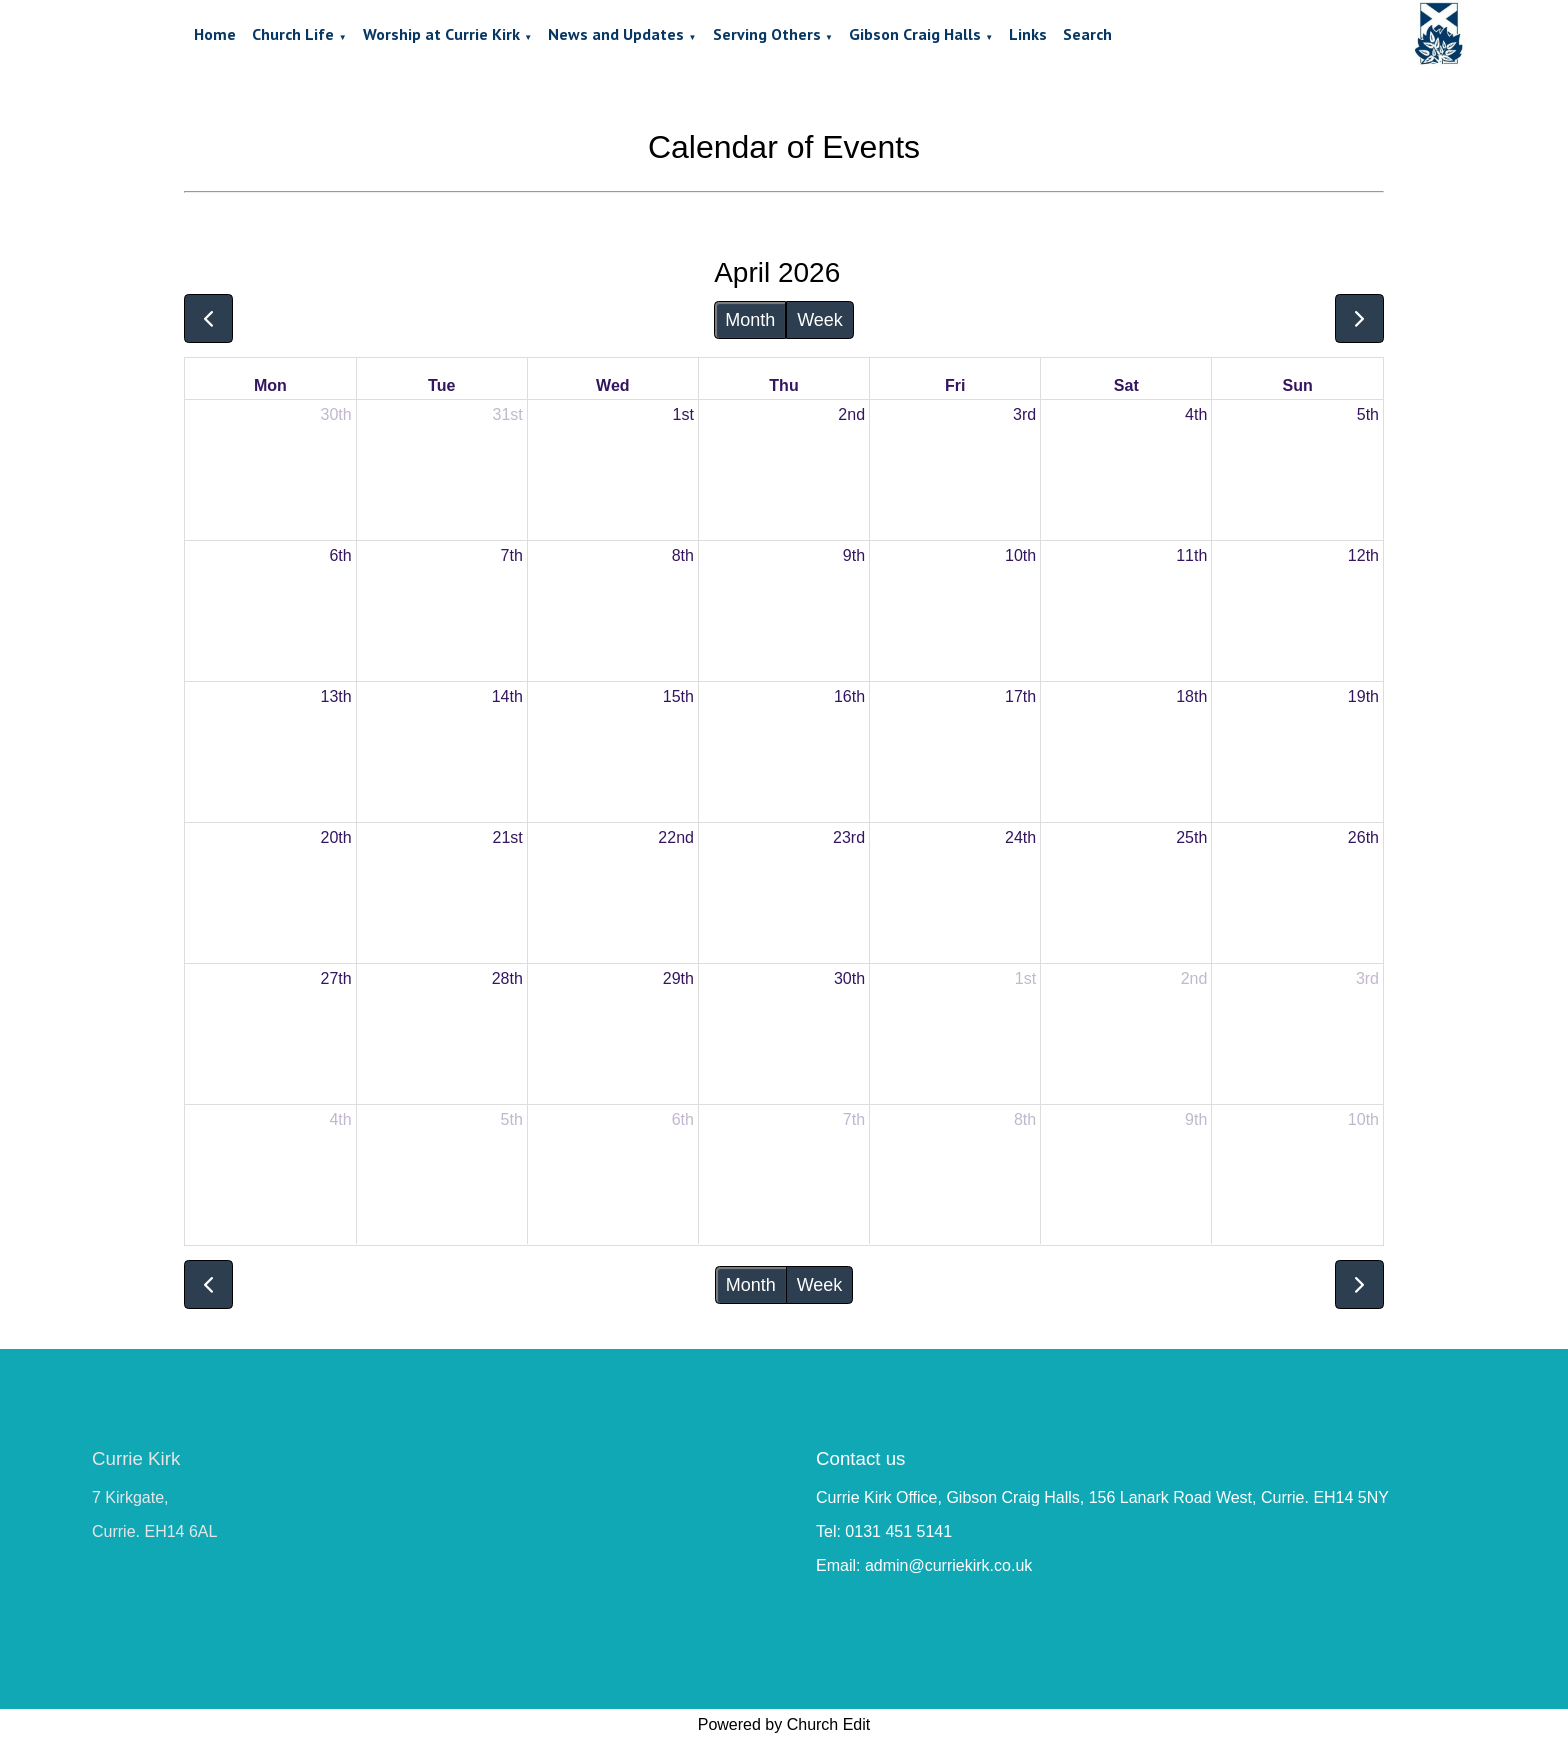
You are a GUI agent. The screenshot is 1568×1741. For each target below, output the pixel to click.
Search (1087, 34)
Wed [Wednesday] (612, 385)
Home (215, 34)
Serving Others (767, 34)
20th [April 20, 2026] (336, 837)
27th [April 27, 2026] (336, 978)
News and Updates (616, 34)
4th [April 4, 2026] (1196, 414)
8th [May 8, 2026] (1025, 1119)
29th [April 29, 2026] (678, 978)
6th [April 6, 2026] (340, 555)
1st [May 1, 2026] (1025, 978)
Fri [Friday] (955, 385)
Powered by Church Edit (784, 1724)
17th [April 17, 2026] (1020, 696)
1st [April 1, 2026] (683, 414)
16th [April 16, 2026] (849, 696)
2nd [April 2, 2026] (851, 414)
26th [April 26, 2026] (1363, 837)
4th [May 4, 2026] (340, 1119)
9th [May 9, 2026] (1196, 1119)
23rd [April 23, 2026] (849, 837)
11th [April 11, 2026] (1191, 555)
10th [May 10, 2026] (1363, 1119)
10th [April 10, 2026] (1020, 555)
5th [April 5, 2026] (1368, 414)
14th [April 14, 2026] (507, 696)
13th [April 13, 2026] (336, 696)
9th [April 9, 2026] (854, 555)
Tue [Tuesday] (441, 385)
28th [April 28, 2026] (507, 978)
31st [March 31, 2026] (508, 414)
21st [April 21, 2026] (508, 837)
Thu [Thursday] (783, 385)
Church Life (293, 34)
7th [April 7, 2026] (512, 555)
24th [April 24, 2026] (1020, 837)
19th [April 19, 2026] (1363, 696)
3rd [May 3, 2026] (1367, 978)
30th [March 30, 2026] (336, 414)
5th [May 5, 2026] (512, 1119)
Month (750, 320)
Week (820, 320)
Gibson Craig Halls (915, 34)
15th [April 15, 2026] (678, 696)
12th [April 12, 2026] (1363, 555)
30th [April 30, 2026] (849, 978)
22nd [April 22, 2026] (676, 837)
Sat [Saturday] (1126, 385)
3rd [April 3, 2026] (1024, 414)
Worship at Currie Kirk (441, 34)
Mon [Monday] (270, 385)
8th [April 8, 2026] (683, 555)
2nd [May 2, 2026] (1194, 978)
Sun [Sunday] (1298, 385)
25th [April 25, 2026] (1191, 837)
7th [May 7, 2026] (854, 1119)
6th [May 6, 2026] (683, 1119)
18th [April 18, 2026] (1191, 696)
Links (1028, 34)
